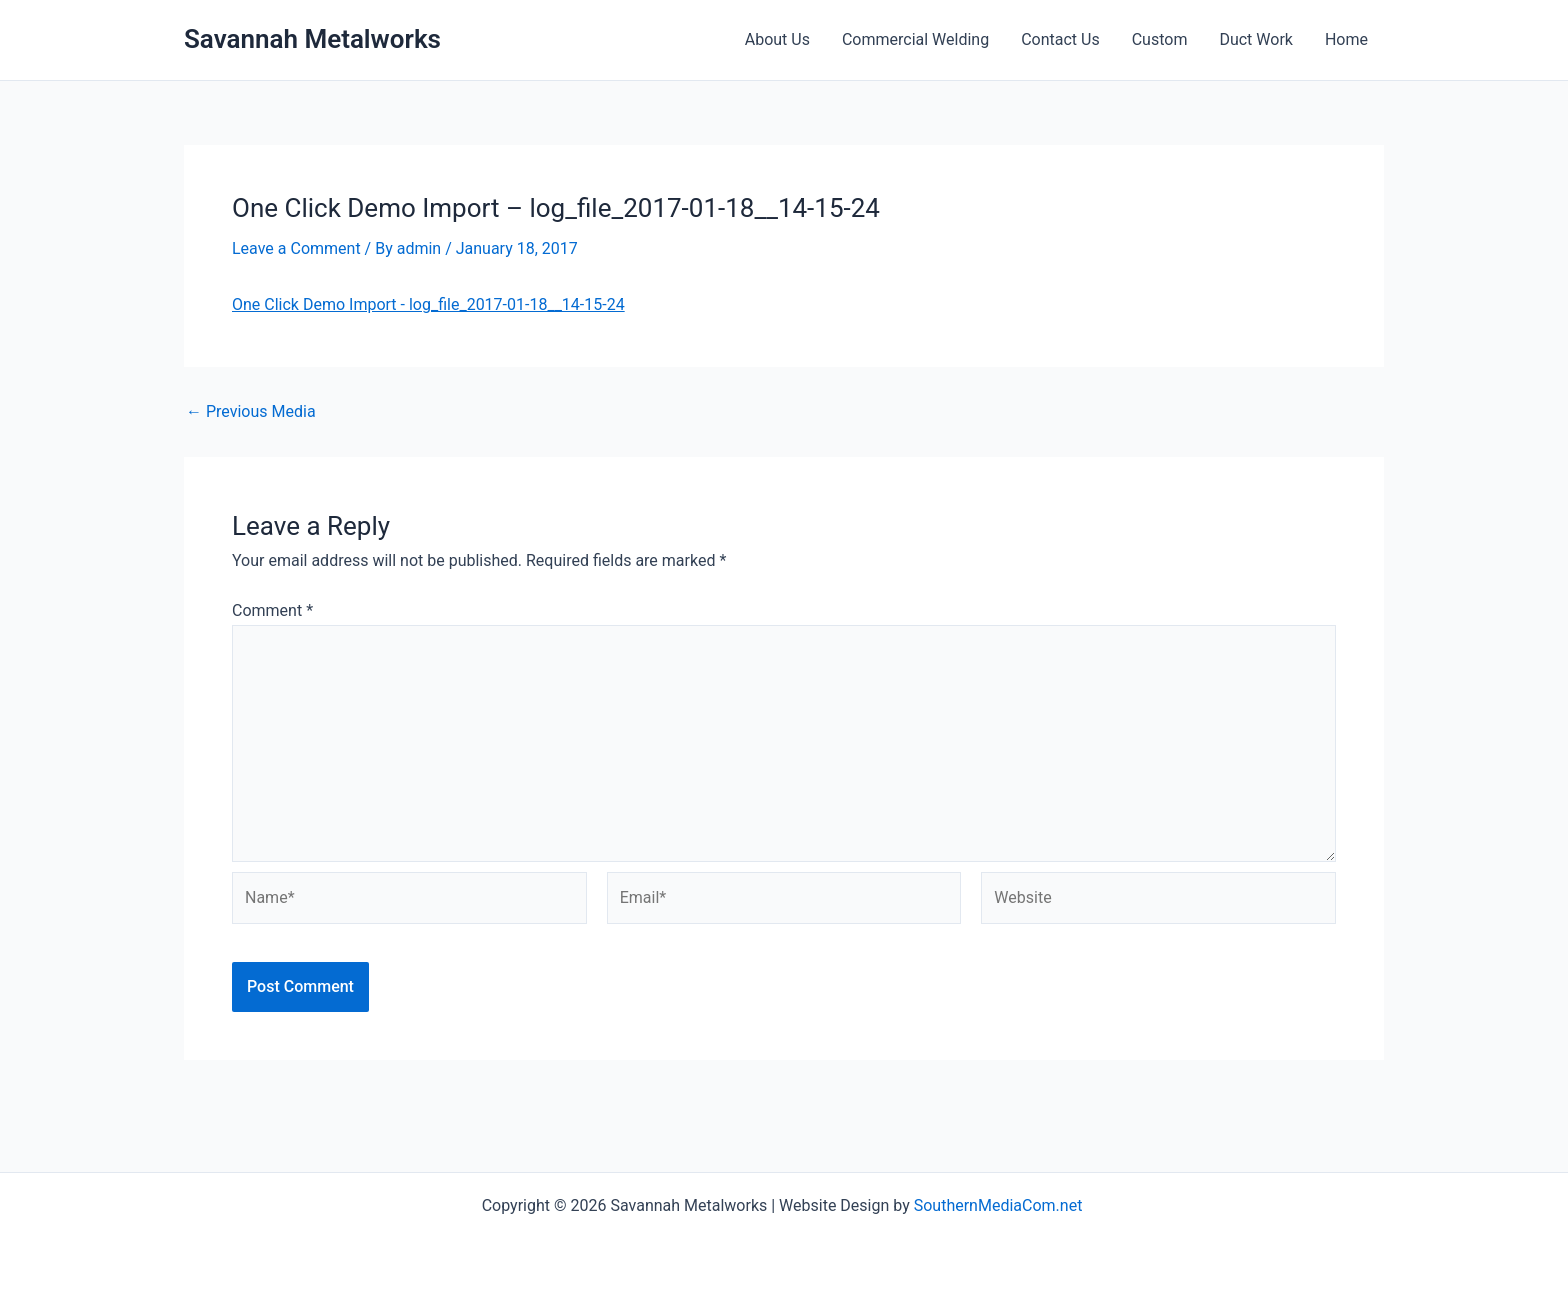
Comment (272, 610)
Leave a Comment (296, 248)
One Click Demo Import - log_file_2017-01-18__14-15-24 (428, 304)
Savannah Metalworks (312, 39)
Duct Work (1256, 39)
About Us (777, 39)
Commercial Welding (915, 39)
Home (1346, 39)
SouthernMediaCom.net (1000, 1205)
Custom (1160, 39)
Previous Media (251, 412)
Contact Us (1060, 39)
